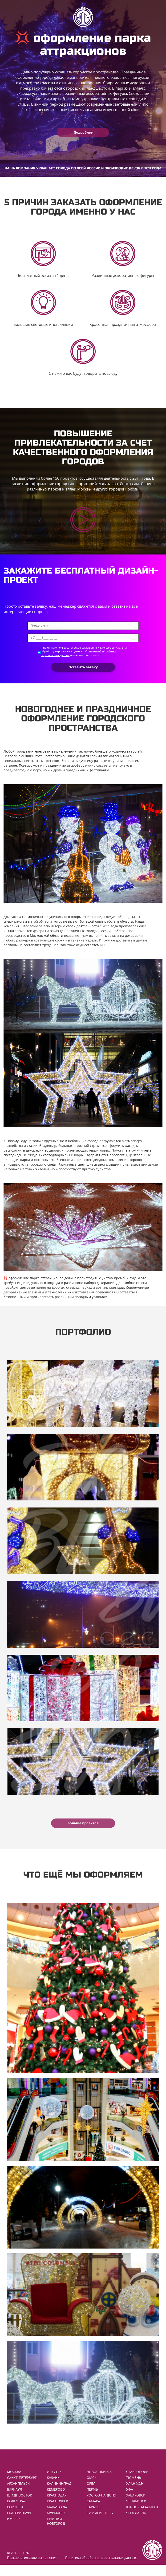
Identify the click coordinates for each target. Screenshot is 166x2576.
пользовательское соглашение (77, 647)
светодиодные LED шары (63, 1155)
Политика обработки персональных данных (101, 2569)
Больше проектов (83, 1823)
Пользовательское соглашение (32, 2569)
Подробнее (83, 132)
